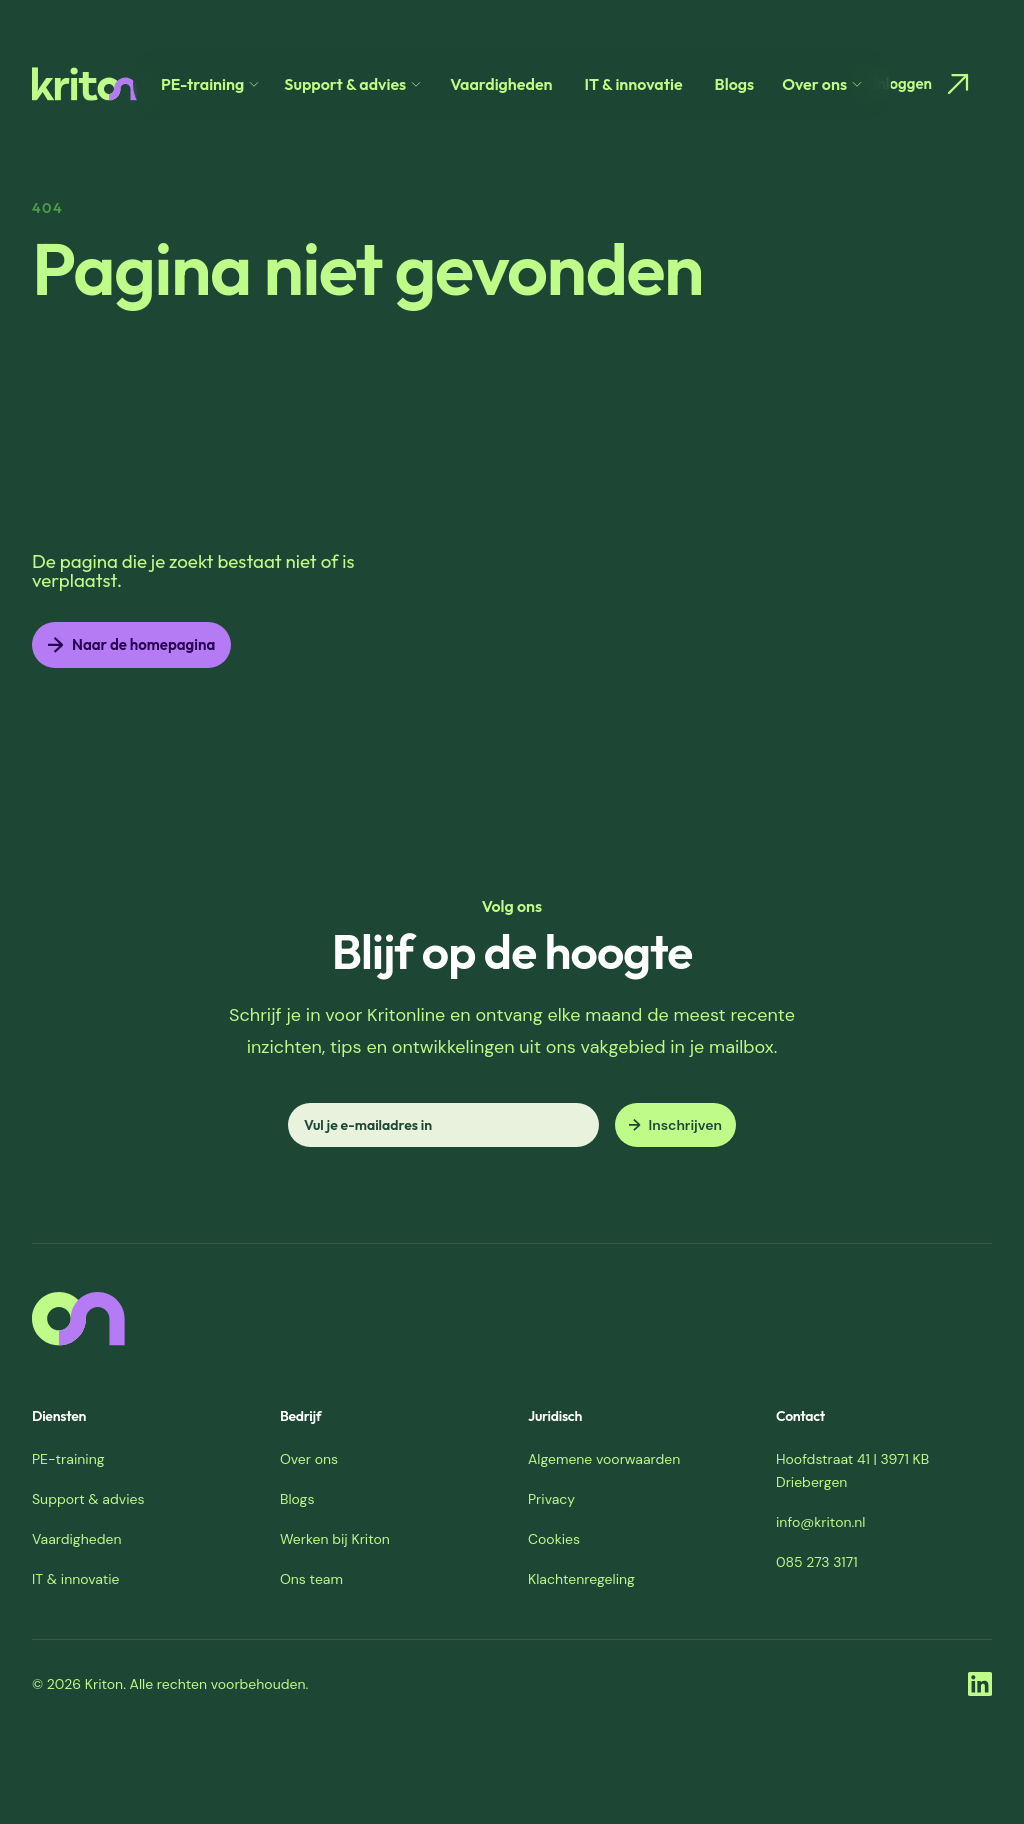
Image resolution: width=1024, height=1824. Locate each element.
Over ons (309, 1459)
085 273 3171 (817, 1562)
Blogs (735, 84)
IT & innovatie (634, 84)
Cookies (554, 1539)
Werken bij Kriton (335, 1539)
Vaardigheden (501, 84)
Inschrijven (675, 1125)
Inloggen (924, 84)
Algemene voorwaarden (604, 1459)
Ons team (311, 1579)
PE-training (68, 1459)
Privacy (551, 1499)
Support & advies (88, 1499)
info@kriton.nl (820, 1522)
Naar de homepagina (131, 644)
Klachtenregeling (581, 1579)
